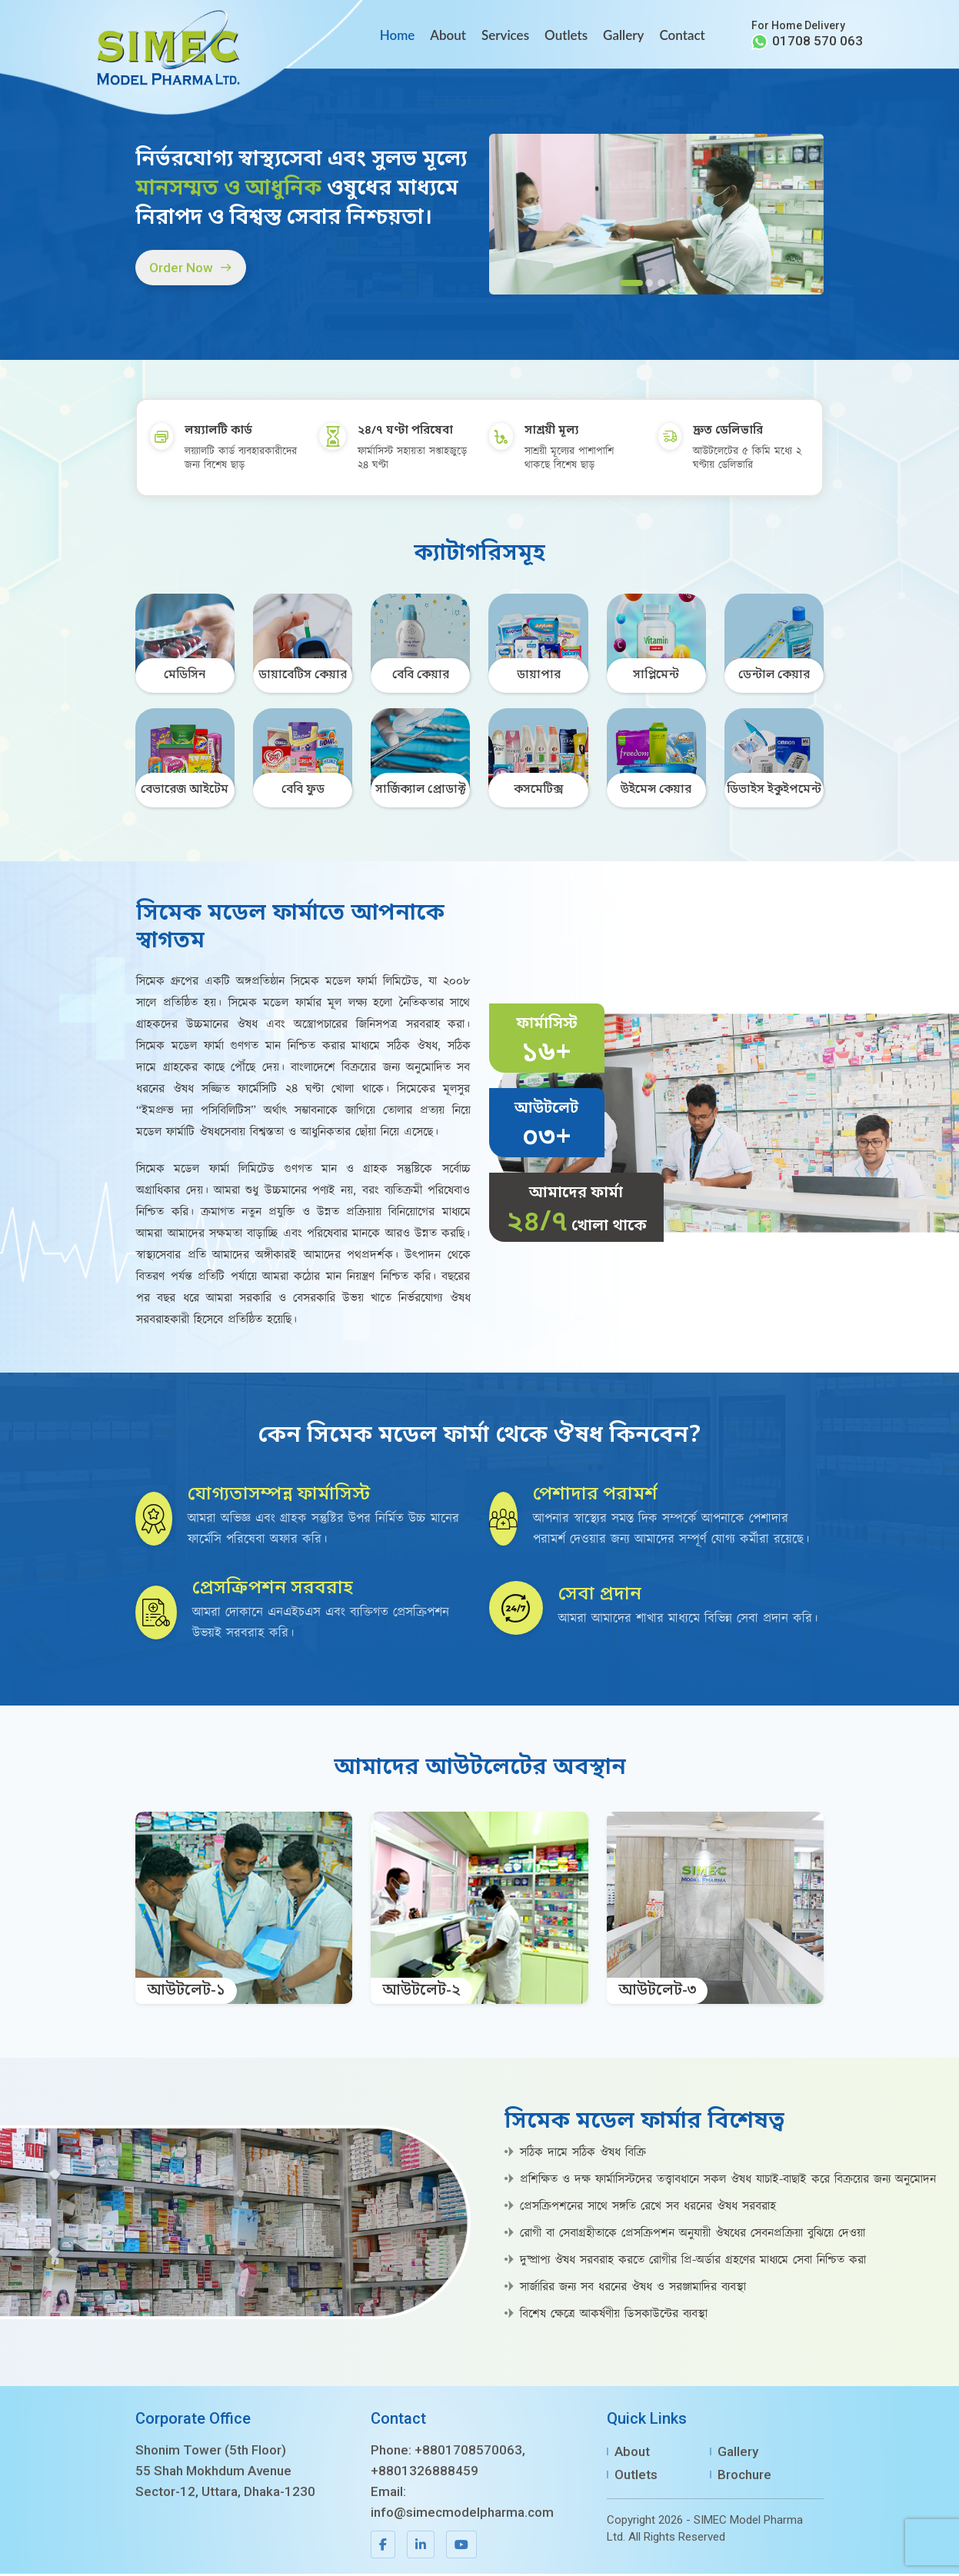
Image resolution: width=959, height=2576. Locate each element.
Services (505, 35)
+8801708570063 (468, 2452)
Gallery (623, 35)
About (448, 35)
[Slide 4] (674, 284)
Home (397, 35)
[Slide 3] (661, 284)
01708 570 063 (817, 40)
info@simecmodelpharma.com (462, 2514)
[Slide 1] (631, 284)
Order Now (193, 269)
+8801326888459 (424, 2473)
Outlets (566, 35)
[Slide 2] (649, 284)
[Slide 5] (686, 284)
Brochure (744, 2476)
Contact (681, 35)
